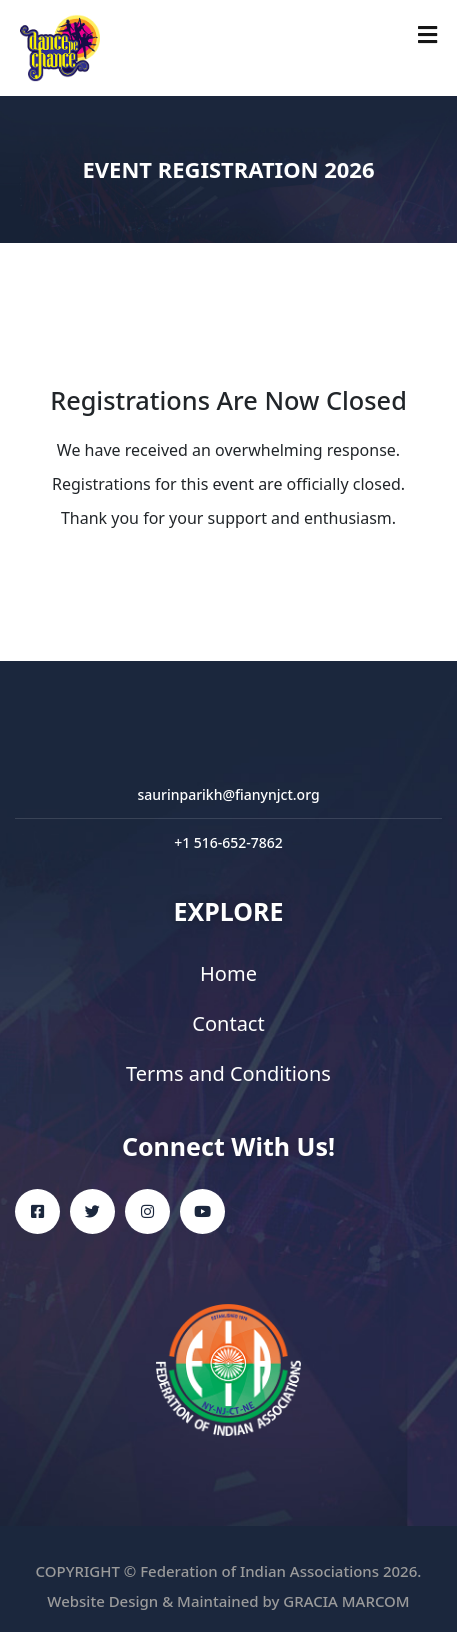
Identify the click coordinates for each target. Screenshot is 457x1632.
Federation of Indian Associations (259, 1571)
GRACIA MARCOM (346, 1601)
